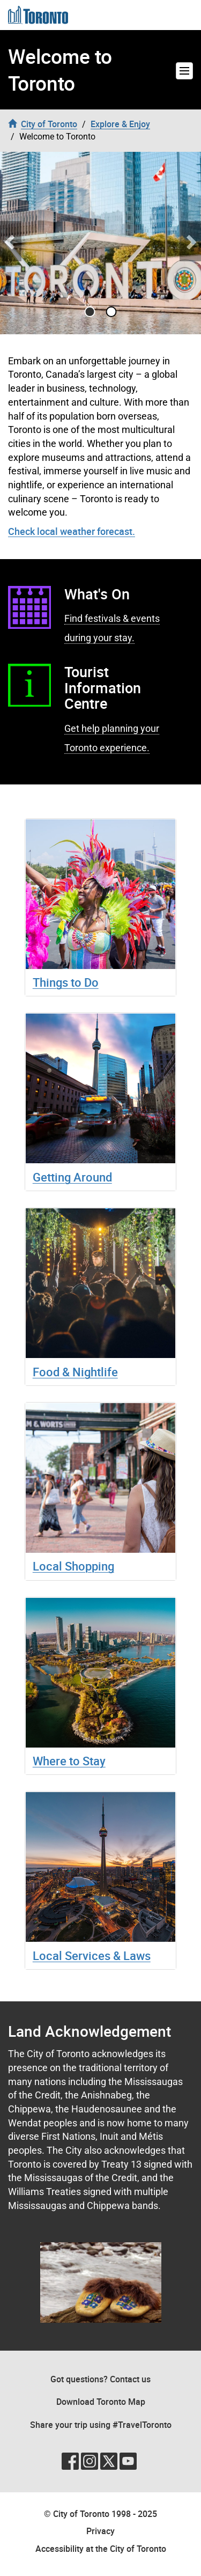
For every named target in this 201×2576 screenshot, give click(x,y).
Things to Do (66, 982)
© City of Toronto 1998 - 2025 (100, 2514)
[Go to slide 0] (90, 311)
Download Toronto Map (100, 2402)
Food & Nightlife (75, 1371)
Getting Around (72, 1177)
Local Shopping (73, 1566)
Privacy (100, 2531)
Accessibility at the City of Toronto (100, 2549)
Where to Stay (69, 1760)
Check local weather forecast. (71, 531)
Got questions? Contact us (100, 2379)
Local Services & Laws (92, 1955)
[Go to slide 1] (111, 311)
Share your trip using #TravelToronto (101, 2425)
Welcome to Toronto (60, 70)
